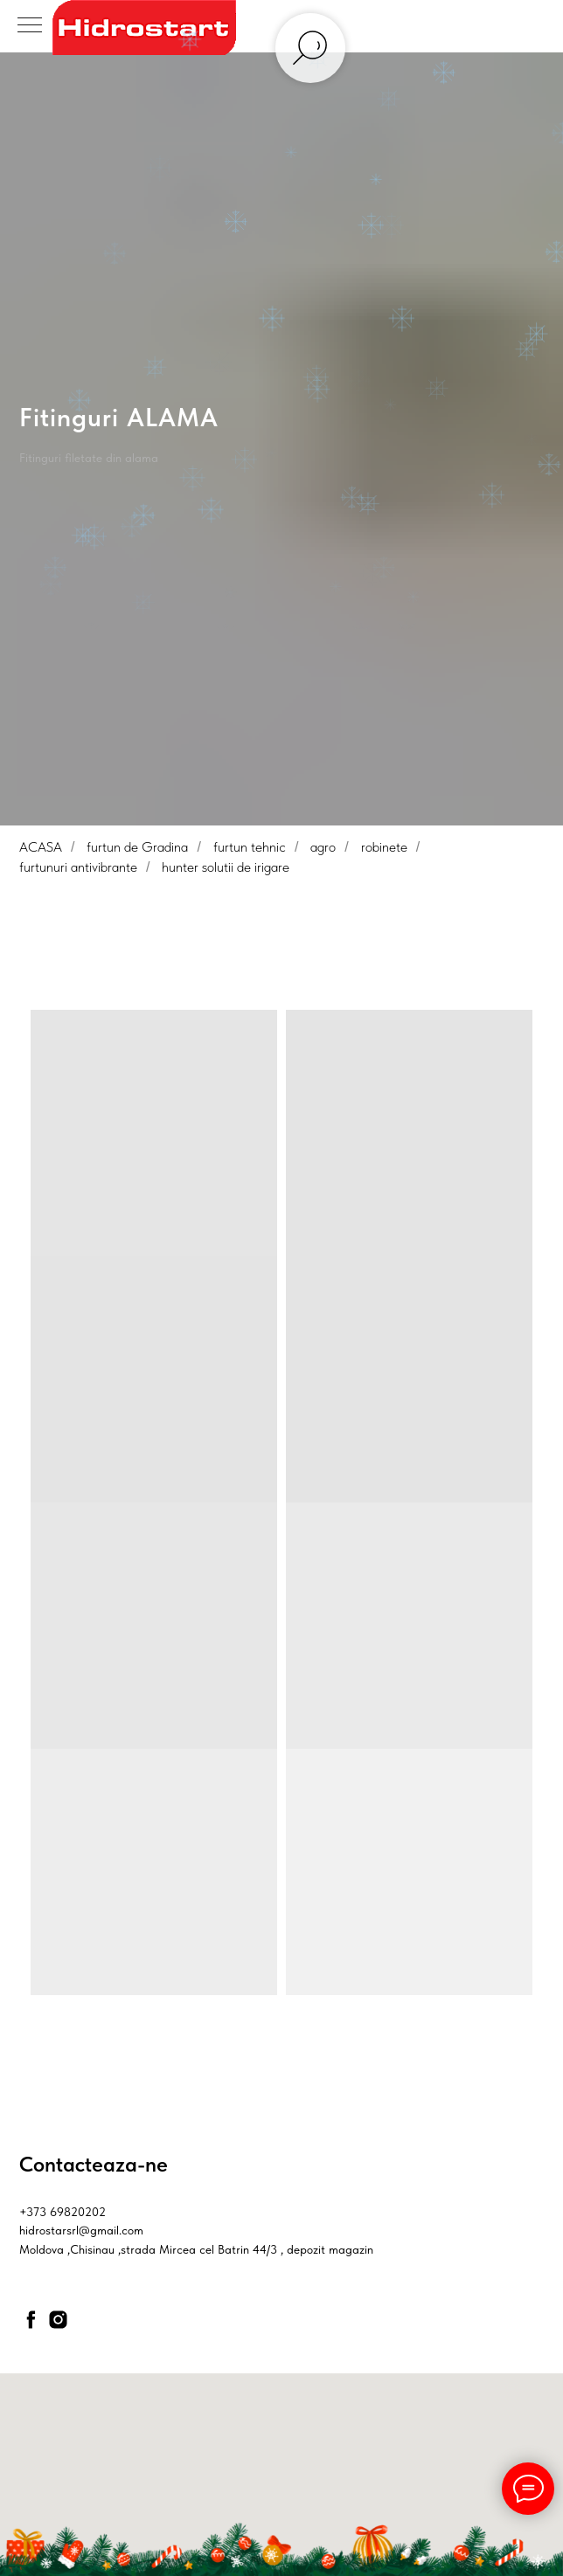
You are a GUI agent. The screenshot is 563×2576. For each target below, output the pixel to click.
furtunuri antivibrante (78, 867)
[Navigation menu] (29, 26)
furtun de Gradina (137, 847)
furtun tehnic (249, 847)
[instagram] (58, 2320)
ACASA (40, 847)
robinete (384, 847)
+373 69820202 (62, 2212)
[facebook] (31, 2320)
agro (323, 847)
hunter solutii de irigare (225, 867)
